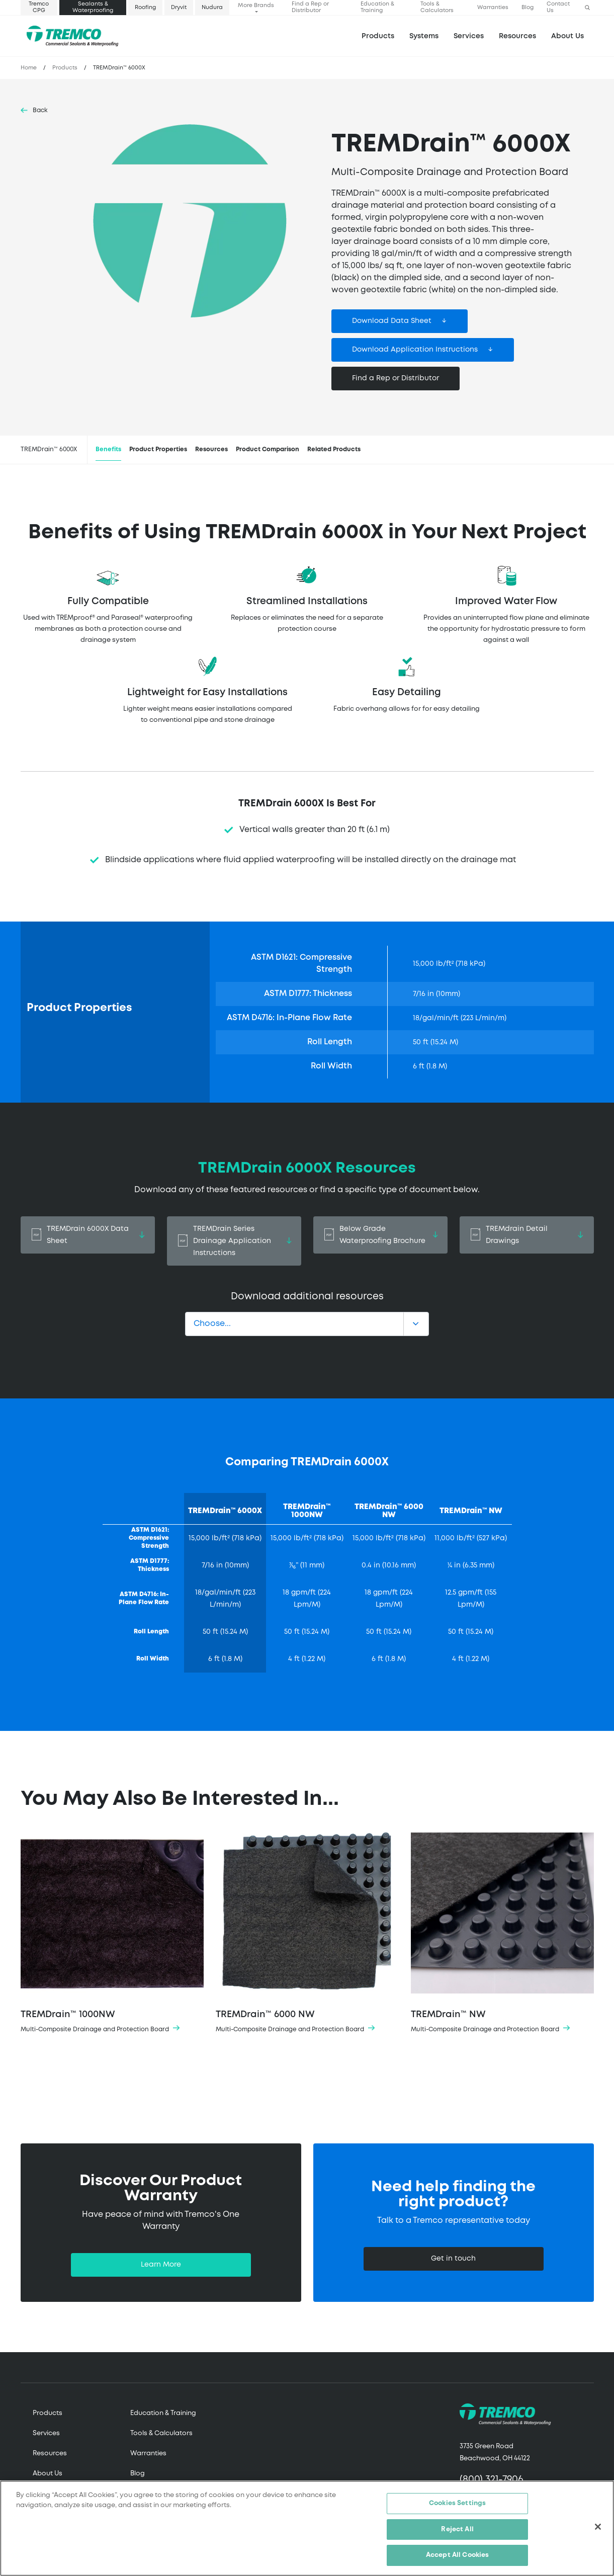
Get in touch (453, 2259)
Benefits (108, 449)
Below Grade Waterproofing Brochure (380, 1235)
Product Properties (158, 449)
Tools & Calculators (437, 7)
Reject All (457, 2529)
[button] (587, 8)
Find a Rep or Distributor (310, 7)
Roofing (145, 7)
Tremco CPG (39, 7)
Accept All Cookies (457, 2555)
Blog (527, 7)
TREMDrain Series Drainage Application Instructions (234, 1241)
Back (40, 110)
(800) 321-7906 (491, 2479)
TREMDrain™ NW (502, 1934)
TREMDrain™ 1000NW (112, 1934)
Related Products (334, 449)
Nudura (212, 7)
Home (29, 67)
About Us (567, 36)
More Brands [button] (256, 5)
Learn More (161, 2265)
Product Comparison (267, 449)
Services (46, 2433)
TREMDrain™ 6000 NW (307, 1934)
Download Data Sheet (391, 321)
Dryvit (179, 7)
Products (378, 36)
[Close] (598, 2527)
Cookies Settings (457, 2504)
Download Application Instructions (415, 350)
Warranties (492, 7)
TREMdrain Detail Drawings (526, 1235)
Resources (517, 36)
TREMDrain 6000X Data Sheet (87, 1235)
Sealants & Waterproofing (92, 7)
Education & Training (377, 7)
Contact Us (558, 7)
